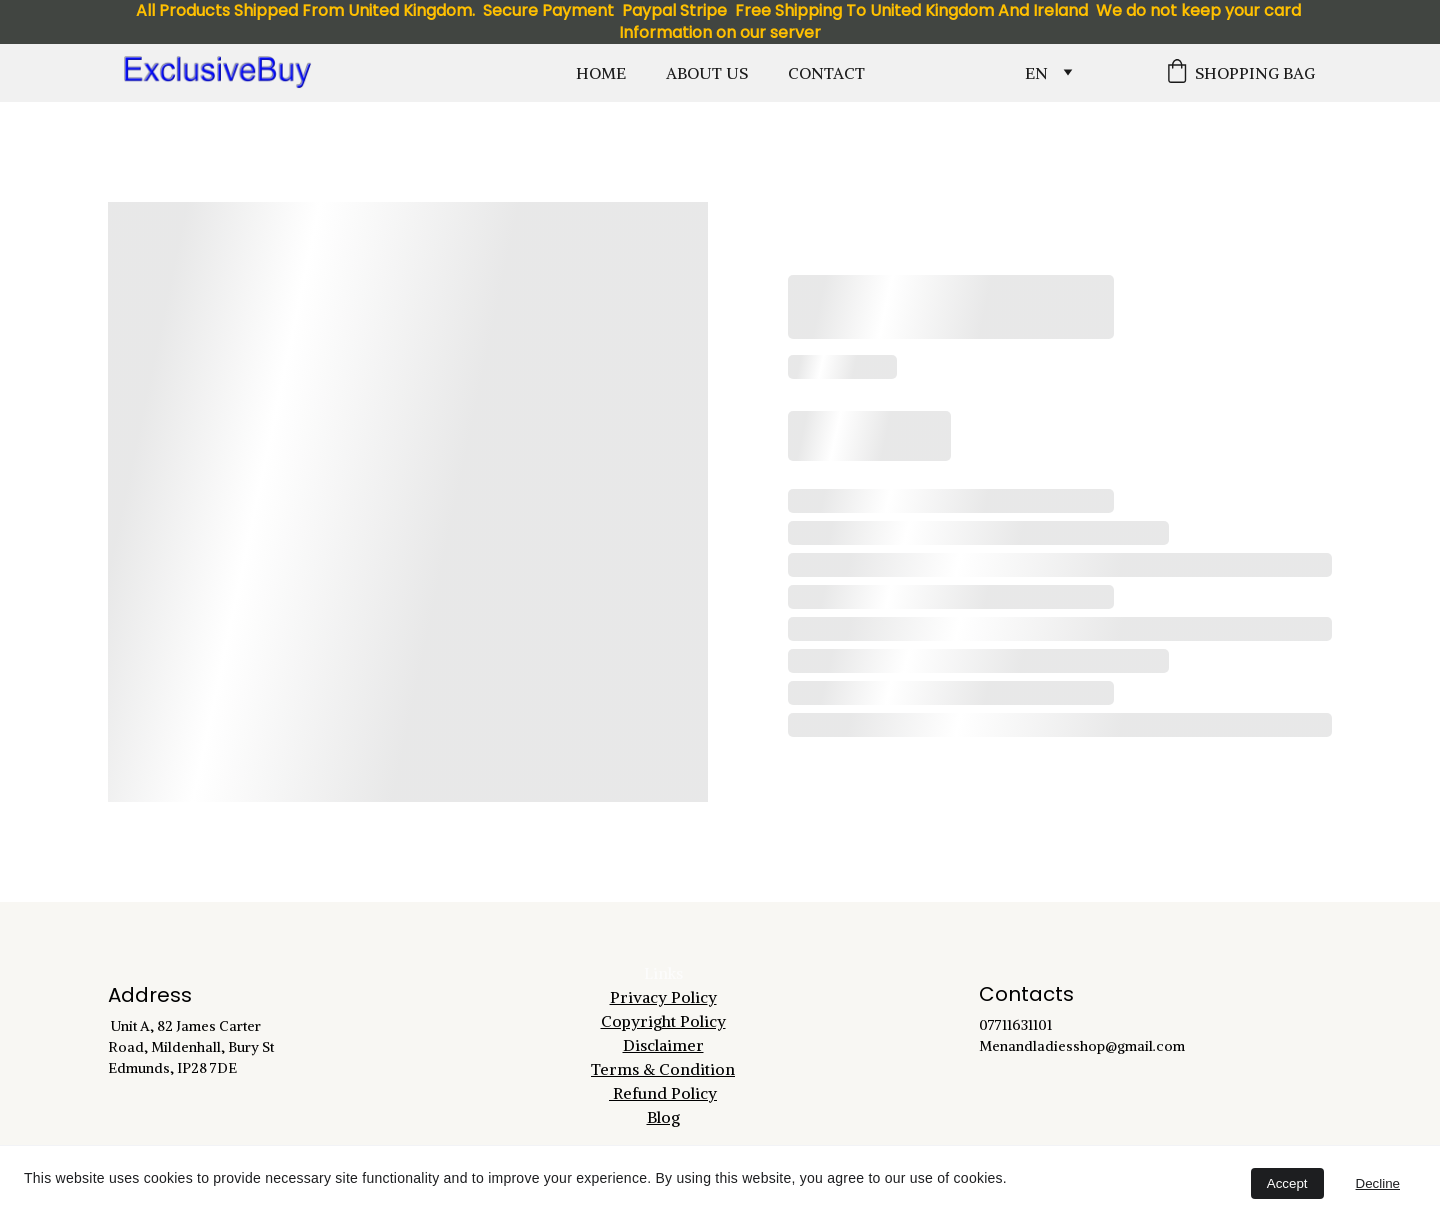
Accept (1287, 1183)
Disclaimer (663, 1045)
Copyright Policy (663, 1021)
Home (601, 73)
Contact (826, 73)
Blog (663, 1117)
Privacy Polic (659, 997)
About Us (707, 73)
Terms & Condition (663, 1069)
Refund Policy (663, 1093)
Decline (1378, 1183)
